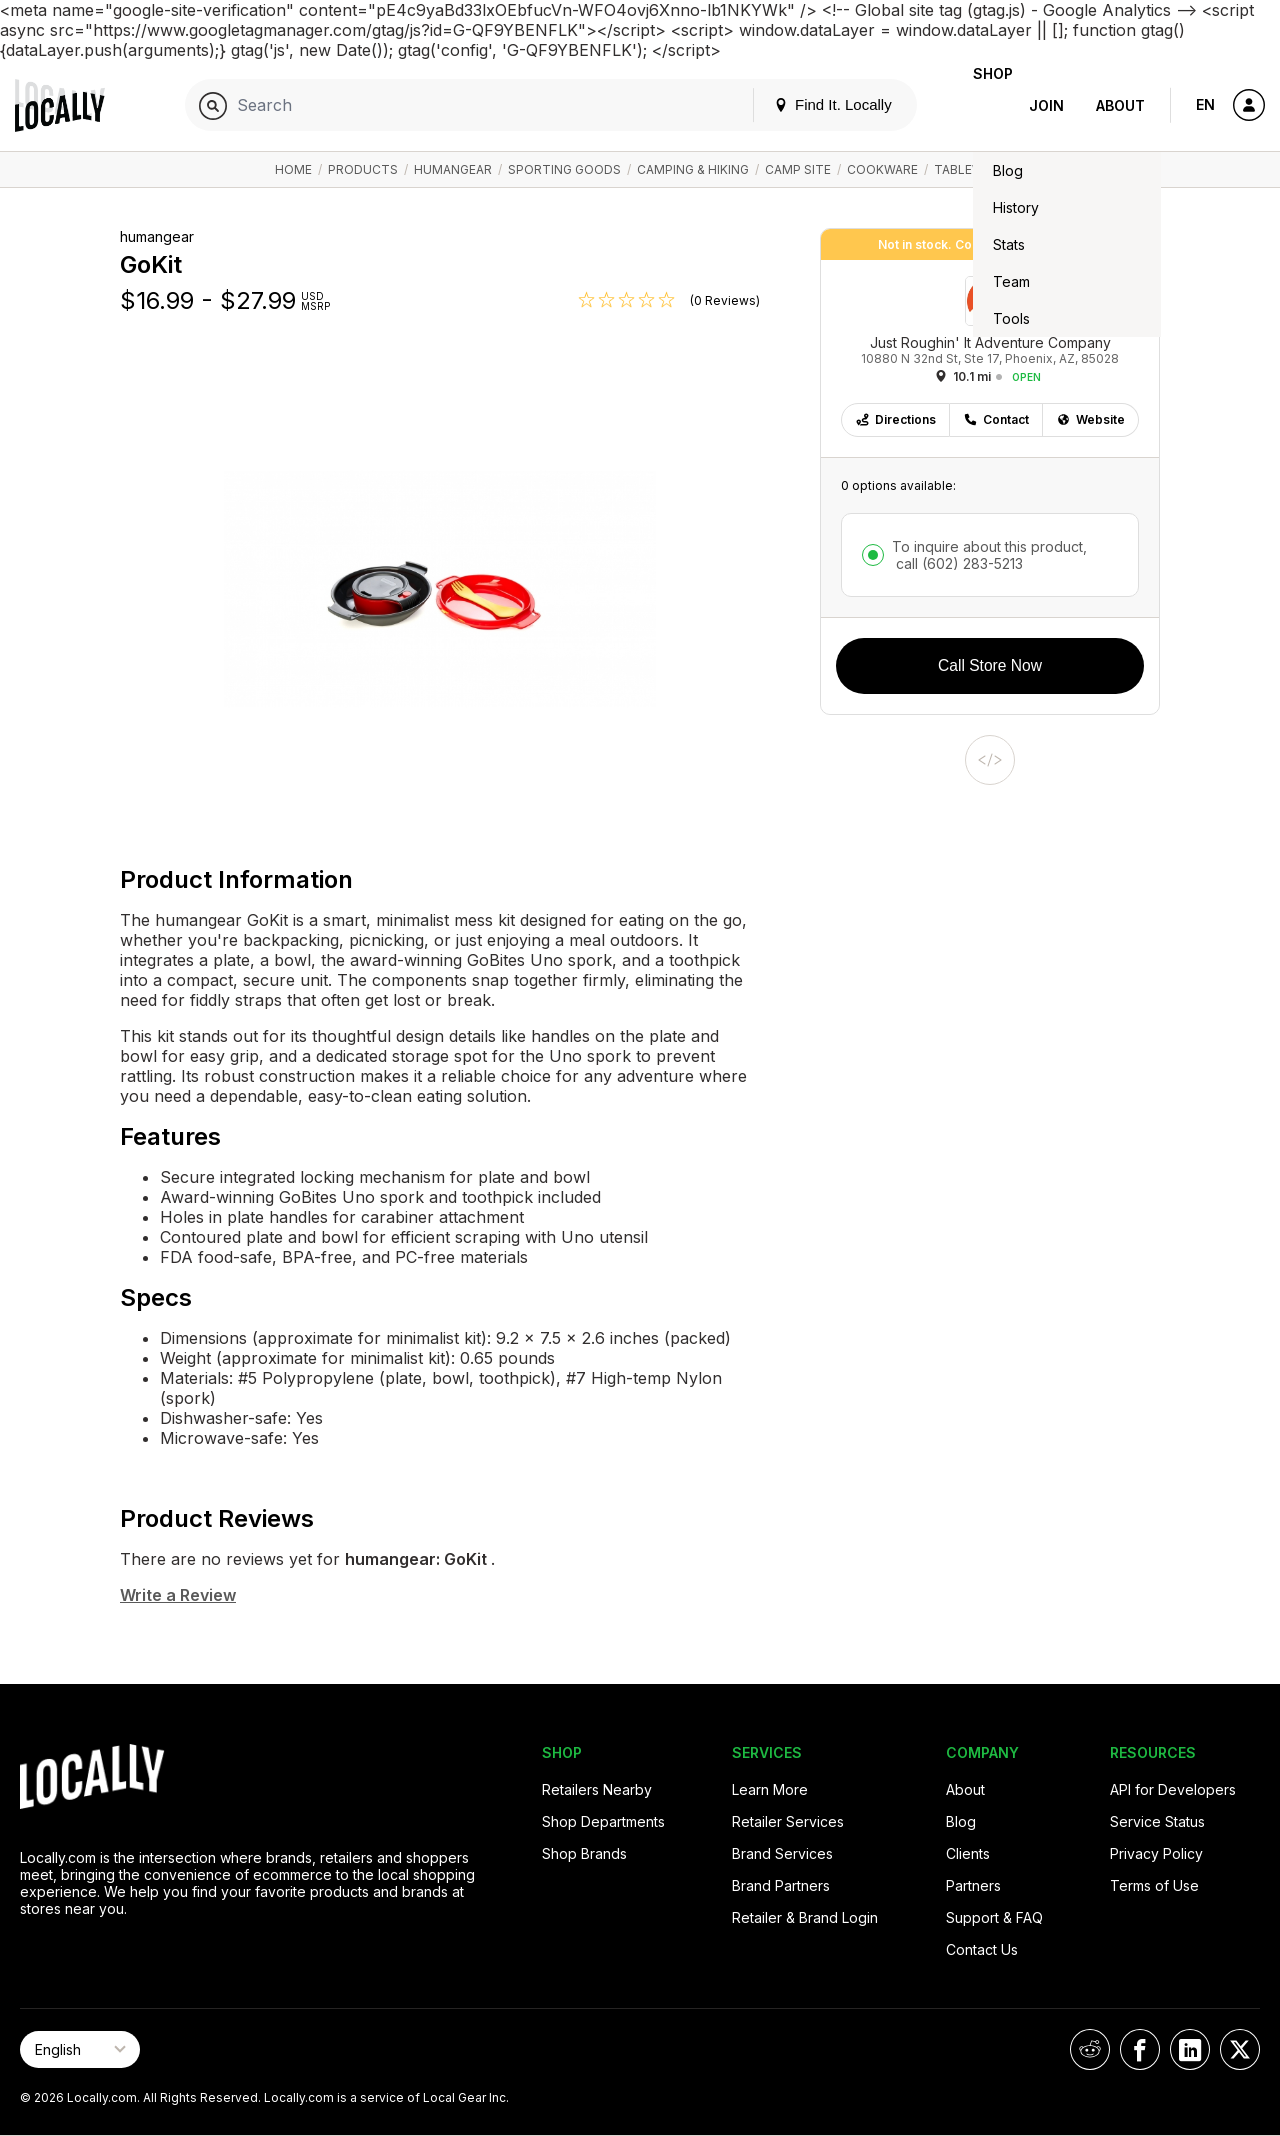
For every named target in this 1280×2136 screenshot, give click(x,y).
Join (1046, 105)
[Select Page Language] (80, 2049)
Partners (973, 1885)
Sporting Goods (564, 169)
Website (1090, 419)
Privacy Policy (1156, 1853)
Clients (968, 1853)
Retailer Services (788, 1821)
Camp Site (798, 169)
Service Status (1157, 1821)
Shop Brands (584, 1853)
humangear (453, 169)
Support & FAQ (994, 1917)
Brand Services (782, 1853)
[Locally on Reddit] (1090, 2049)
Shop (977, 105)
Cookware (882, 169)
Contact (996, 419)
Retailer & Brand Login (805, 1917)
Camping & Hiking (693, 169)
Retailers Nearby (597, 1789)
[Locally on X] (1240, 2049)
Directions (895, 419)
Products (363, 169)
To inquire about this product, (989, 555)
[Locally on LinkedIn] (1190, 2049)
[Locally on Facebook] (1140, 2049)
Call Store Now (990, 665)
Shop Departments (603, 1821)
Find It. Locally (801, 104)
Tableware (970, 169)
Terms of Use (1154, 1885)
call (957, 563)
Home (293, 169)
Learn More (770, 1789)
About (1120, 105)
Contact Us (982, 1949)
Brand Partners (781, 1885)
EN (1205, 104)
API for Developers (1173, 1789)
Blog (961, 1821)
